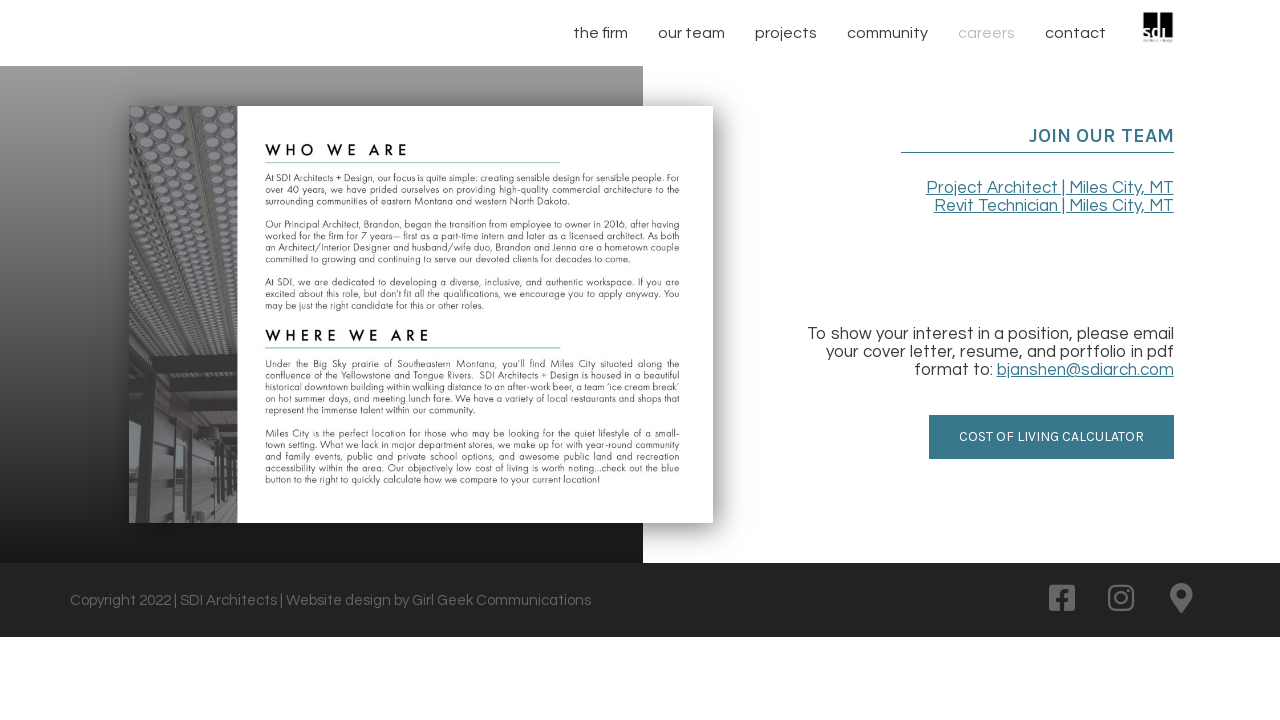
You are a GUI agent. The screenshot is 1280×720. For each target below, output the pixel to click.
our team (691, 33)
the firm (600, 33)
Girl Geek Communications (501, 600)
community (887, 33)
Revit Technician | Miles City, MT (1054, 206)
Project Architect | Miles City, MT (1050, 188)
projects (786, 33)
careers (986, 33)
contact (1075, 33)
